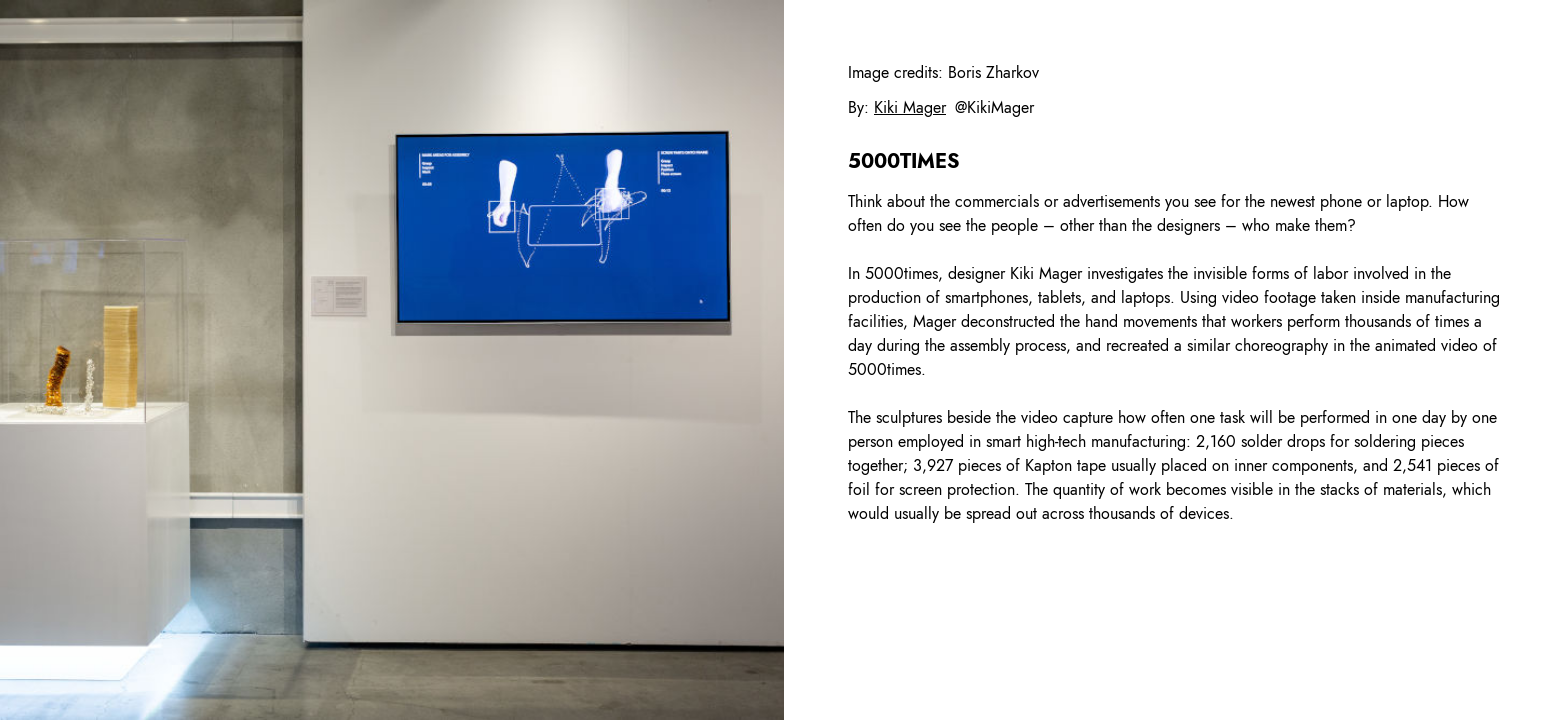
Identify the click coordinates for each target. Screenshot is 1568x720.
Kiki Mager (910, 107)
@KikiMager (994, 107)
